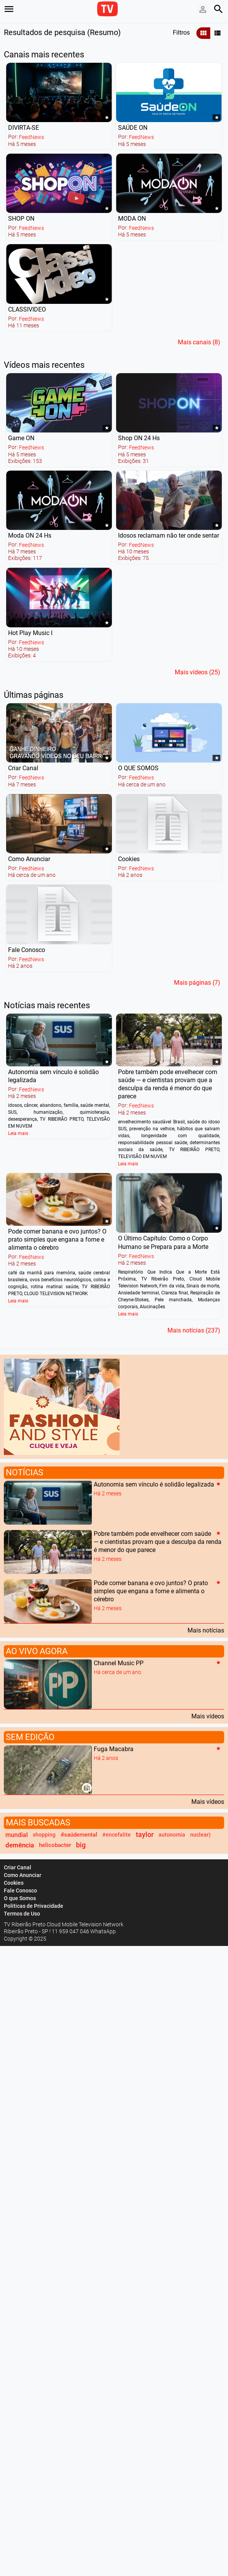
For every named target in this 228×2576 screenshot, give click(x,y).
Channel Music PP (119, 1663)
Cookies (129, 859)
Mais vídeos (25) (197, 672)
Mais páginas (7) (197, 982)
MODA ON (132, 218)
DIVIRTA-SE (23, 128)
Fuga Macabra (113, 1749)
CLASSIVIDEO (27, 309)
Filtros (181, 32)
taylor (145, 1835)
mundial (16, 1835)
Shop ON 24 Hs (139, 438)
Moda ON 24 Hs (29, 535)
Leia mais (18, 1133)
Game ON (21, 438)
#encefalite (116, 1835)
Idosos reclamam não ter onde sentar (168, 535)
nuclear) (200, 1835)
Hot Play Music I (30, 633)
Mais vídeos (207, 1716)
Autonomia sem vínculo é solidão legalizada (154, 1484)
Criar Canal (23, 768)
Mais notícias (205, 1630)
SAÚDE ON (132, 128)
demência (19, 1845)
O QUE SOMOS (138, 768)
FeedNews (31, 137)
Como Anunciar (29, 859)
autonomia (172, 1835)
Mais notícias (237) (193, 1330)
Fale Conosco (26, 950)
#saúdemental (79, 1834)
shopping (44, 1835)
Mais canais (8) (199, 342)
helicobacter (55, 1845)
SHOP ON (21, 218)
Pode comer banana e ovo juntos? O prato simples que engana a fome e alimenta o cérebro (57, 1239)
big (81, 1845)
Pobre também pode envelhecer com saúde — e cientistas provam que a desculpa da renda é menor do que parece (157, 1542)
